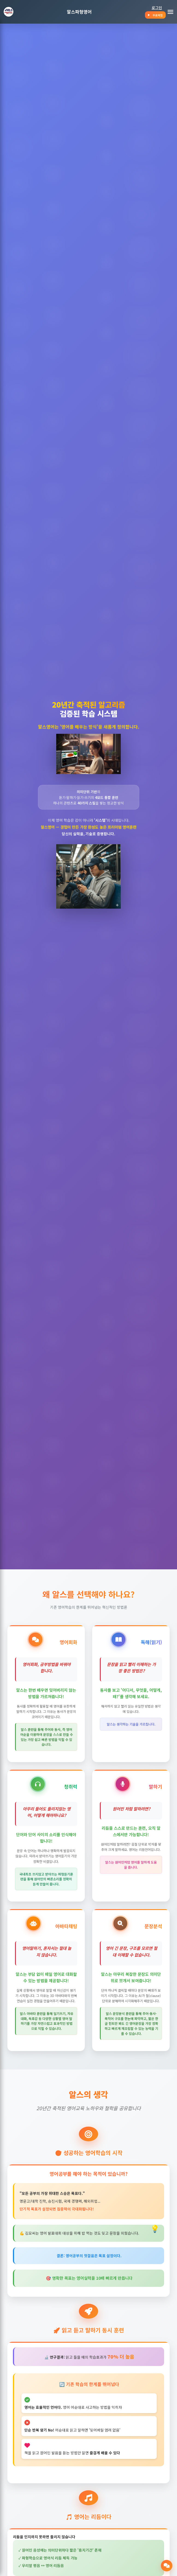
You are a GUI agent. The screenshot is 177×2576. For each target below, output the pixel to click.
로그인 (157, 7)
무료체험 (155, 15)
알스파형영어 (79, 12)
